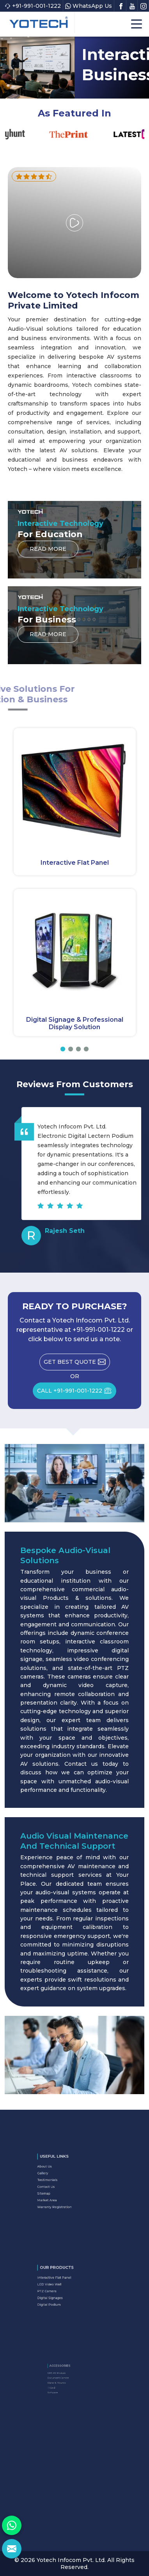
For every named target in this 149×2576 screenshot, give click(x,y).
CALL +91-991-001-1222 (76, 1393)
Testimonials (59, 2182)
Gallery (57, 2178)
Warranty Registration (63, 2197)
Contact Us (59, 2186)
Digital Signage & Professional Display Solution (74, 1023)
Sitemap (57, 2189)
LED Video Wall (60, 2286)
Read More (48, 551)
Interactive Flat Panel (75, 862)
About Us (58, 2175)
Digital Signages (61, 2294)
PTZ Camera (59, 2290)
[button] (62, 1049)
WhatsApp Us (88, 5)
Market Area (59, 2193)
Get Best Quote (77, 1364)
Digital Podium (60, 2297)
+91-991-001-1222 (33, 5)
